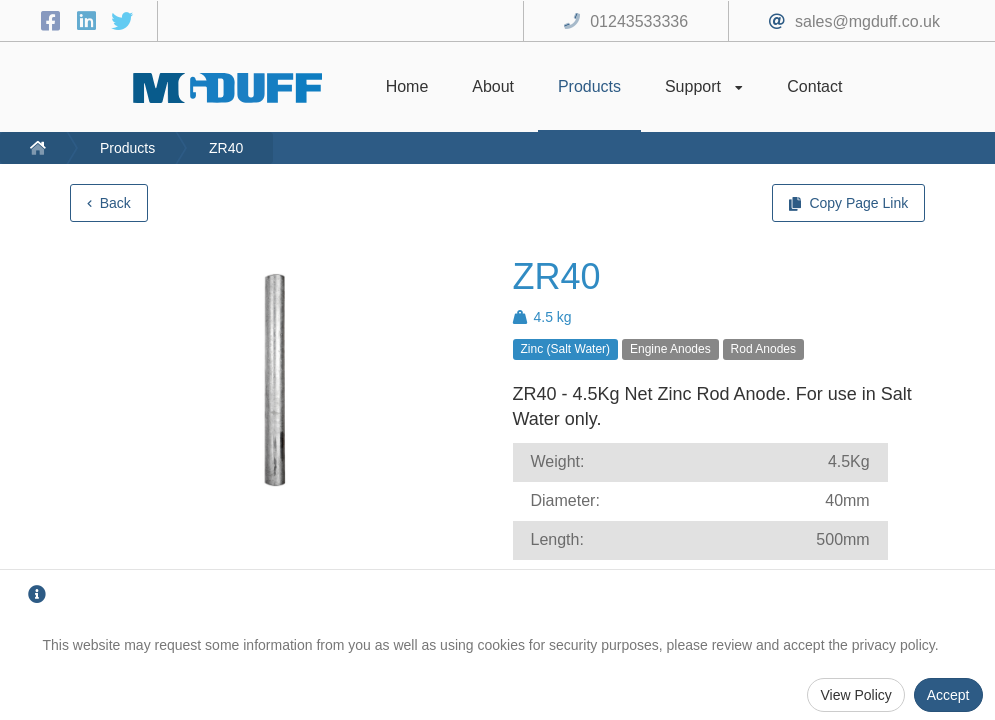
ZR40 (226, 148)
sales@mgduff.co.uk (867, 21)
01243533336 (639, 21)
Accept (948, 695)
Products (127, 148)
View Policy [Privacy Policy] (855, 695)
